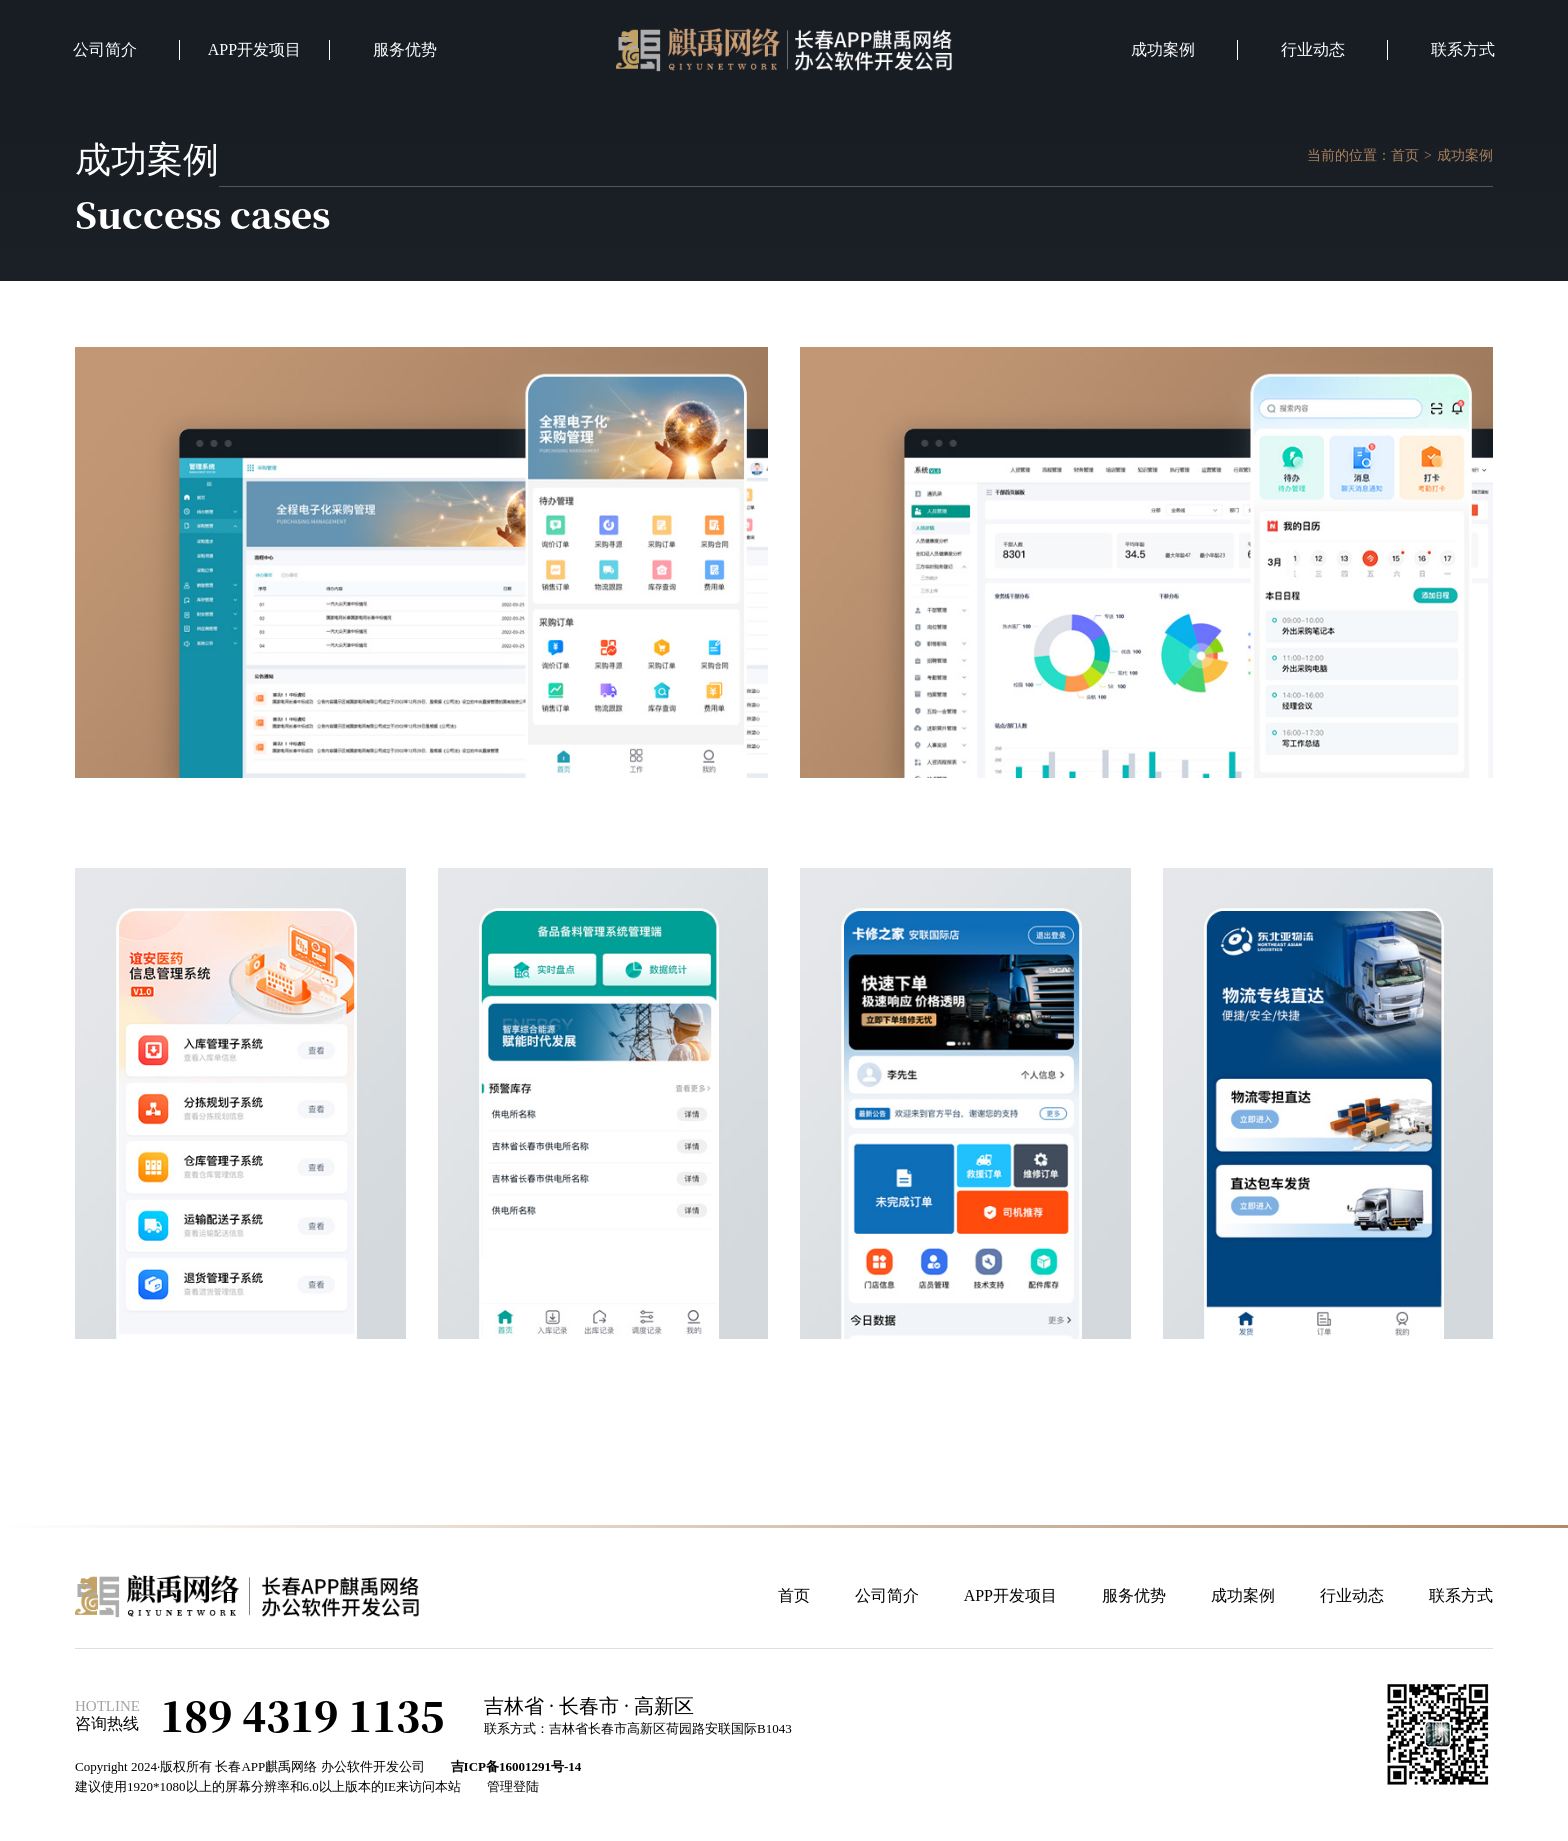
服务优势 (405, 49)
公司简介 (105, 49)
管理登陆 (513, 1786)
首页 (1405, 155)
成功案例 (1163, 49)
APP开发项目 (254, 49)
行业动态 (1313, 49)
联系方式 (1463, 49)
